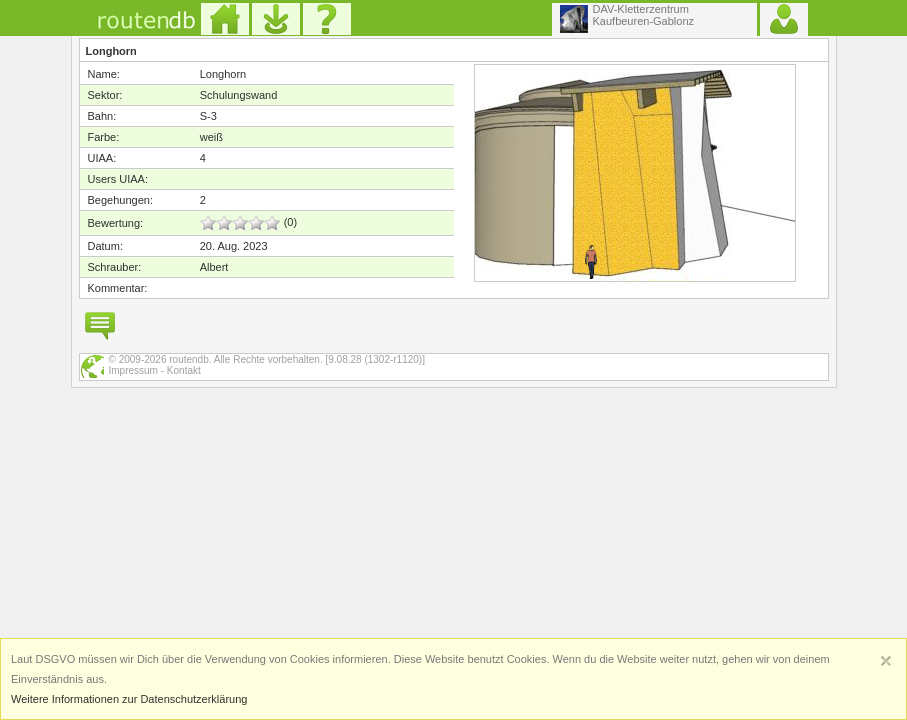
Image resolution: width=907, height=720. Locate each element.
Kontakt (184, 370)
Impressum (133, 370)
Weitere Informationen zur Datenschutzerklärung (129, 699)
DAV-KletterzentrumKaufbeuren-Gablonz (627, 18)
